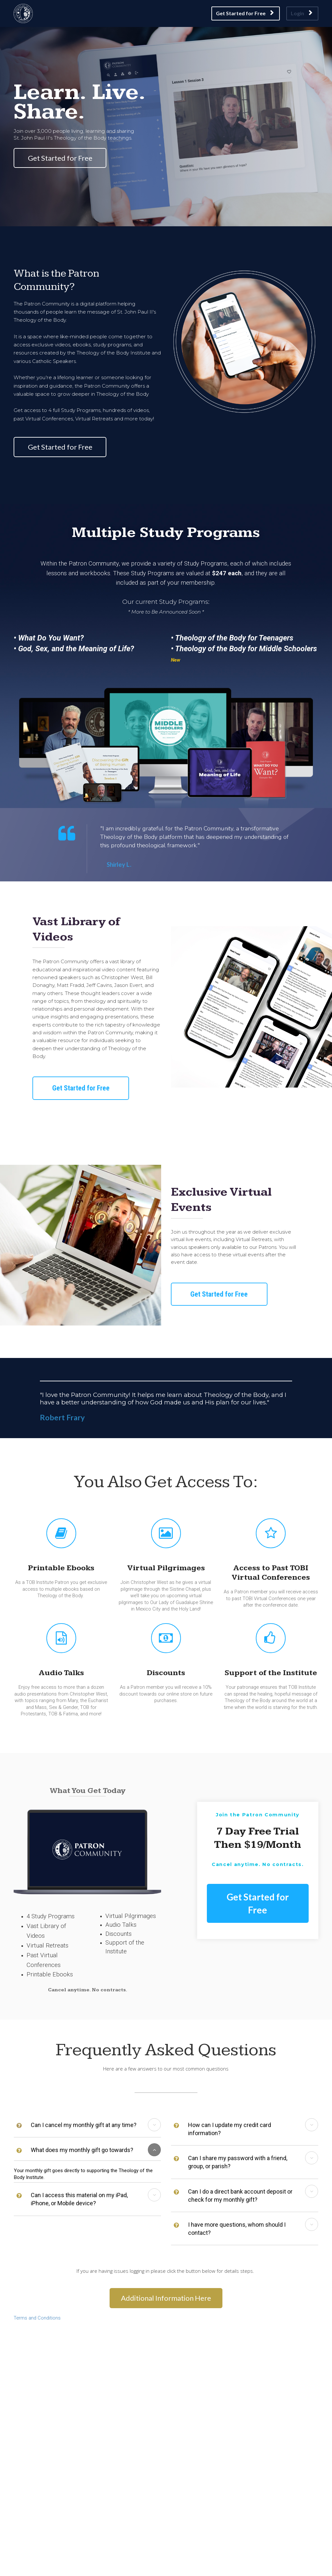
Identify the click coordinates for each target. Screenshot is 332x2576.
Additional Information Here (166, 2298)
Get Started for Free (245, 13)
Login (301, 13)
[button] (154, 2124)
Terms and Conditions (37, 2318)
